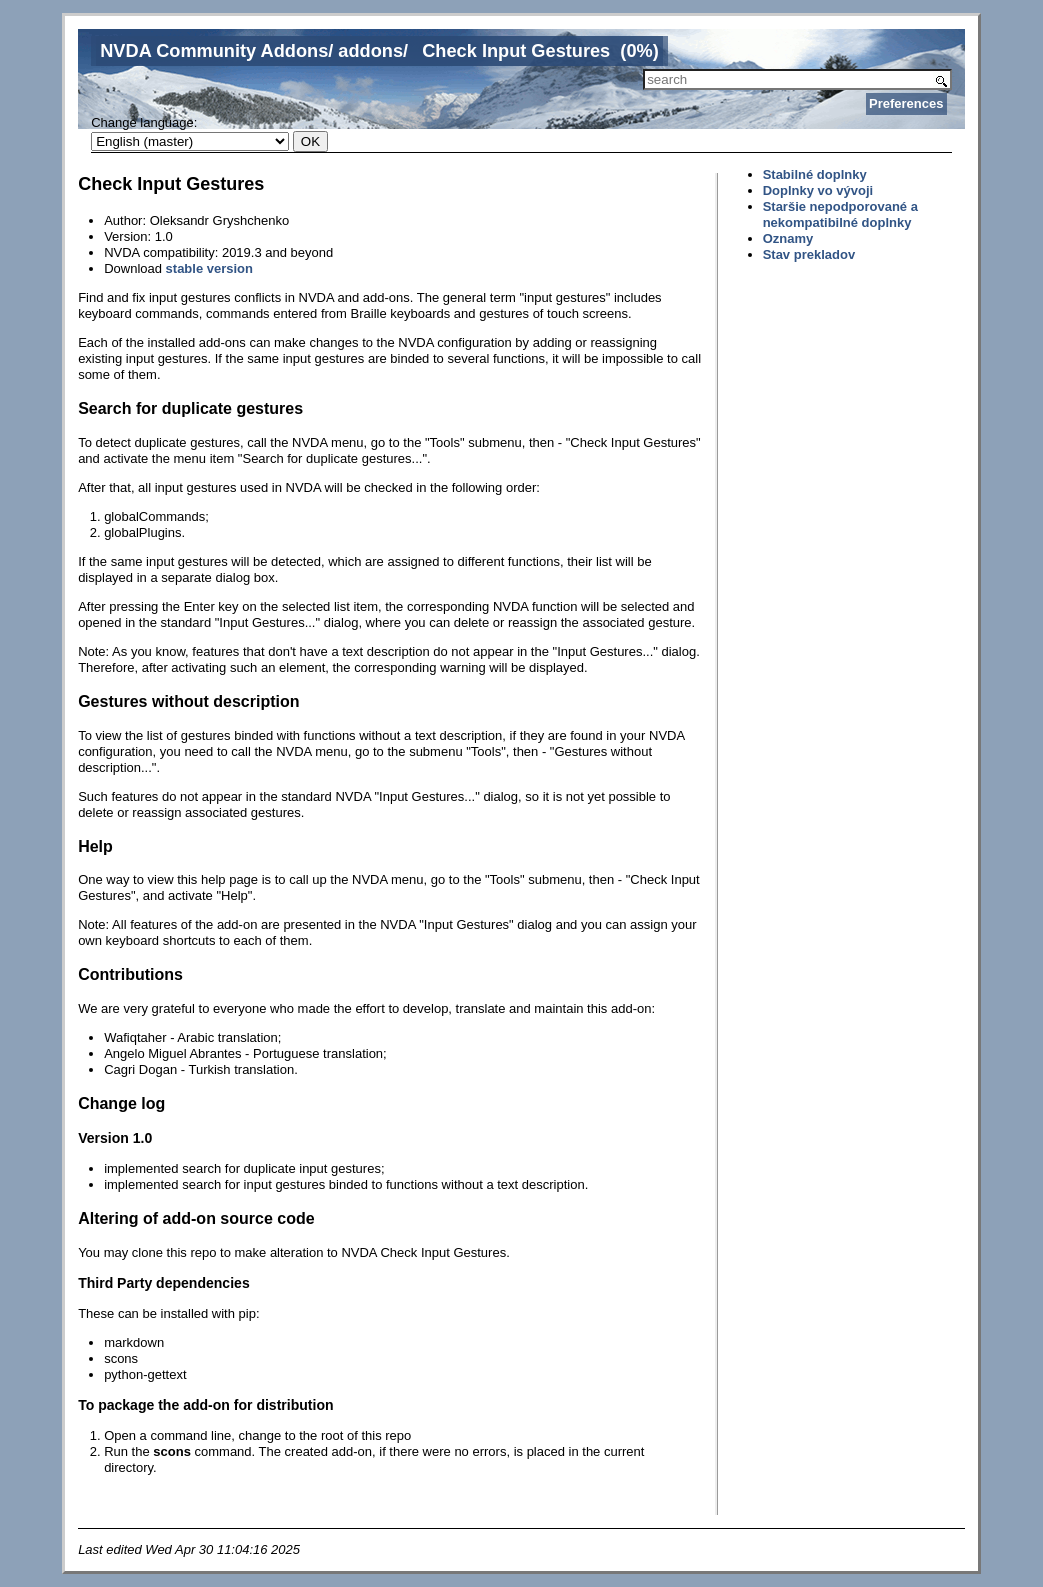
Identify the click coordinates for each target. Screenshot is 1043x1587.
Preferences (906, 103)
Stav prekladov (809, 254)
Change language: (144, 122)
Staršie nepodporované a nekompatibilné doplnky (840, 214)
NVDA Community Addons (214, 51)
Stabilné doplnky (815, 174)
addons (370, 51)
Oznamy (788, 238)
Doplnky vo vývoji (818, 190)
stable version (209, 268)
